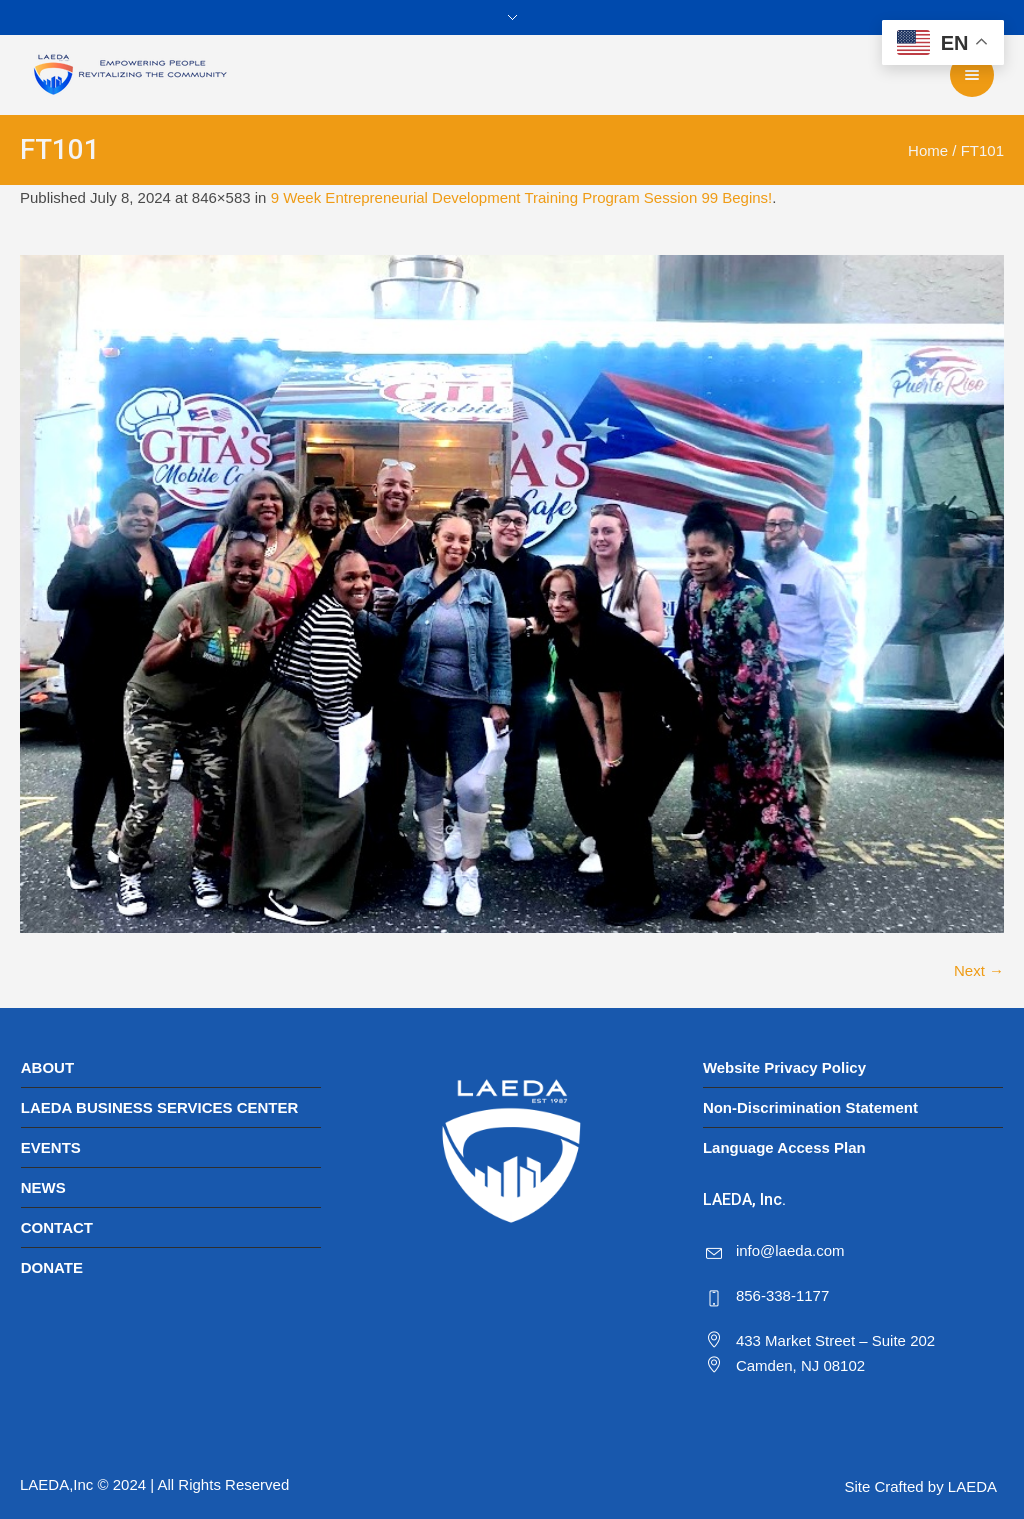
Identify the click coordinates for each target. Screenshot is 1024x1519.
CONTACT (57, 1227)
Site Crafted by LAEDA (920, 1486)
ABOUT (47, 1067)
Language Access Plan (784, 1147)
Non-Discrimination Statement (810, 1107)
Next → (979, 970)
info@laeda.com (790, 1250)
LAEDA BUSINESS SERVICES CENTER (160, 1107)
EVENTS (51, 1147)
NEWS (43, 1187)
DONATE (52, 1267)
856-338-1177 (782, 1295)
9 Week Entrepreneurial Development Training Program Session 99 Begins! (522, 197)
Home (928, 150)
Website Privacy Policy (784, 1067)
